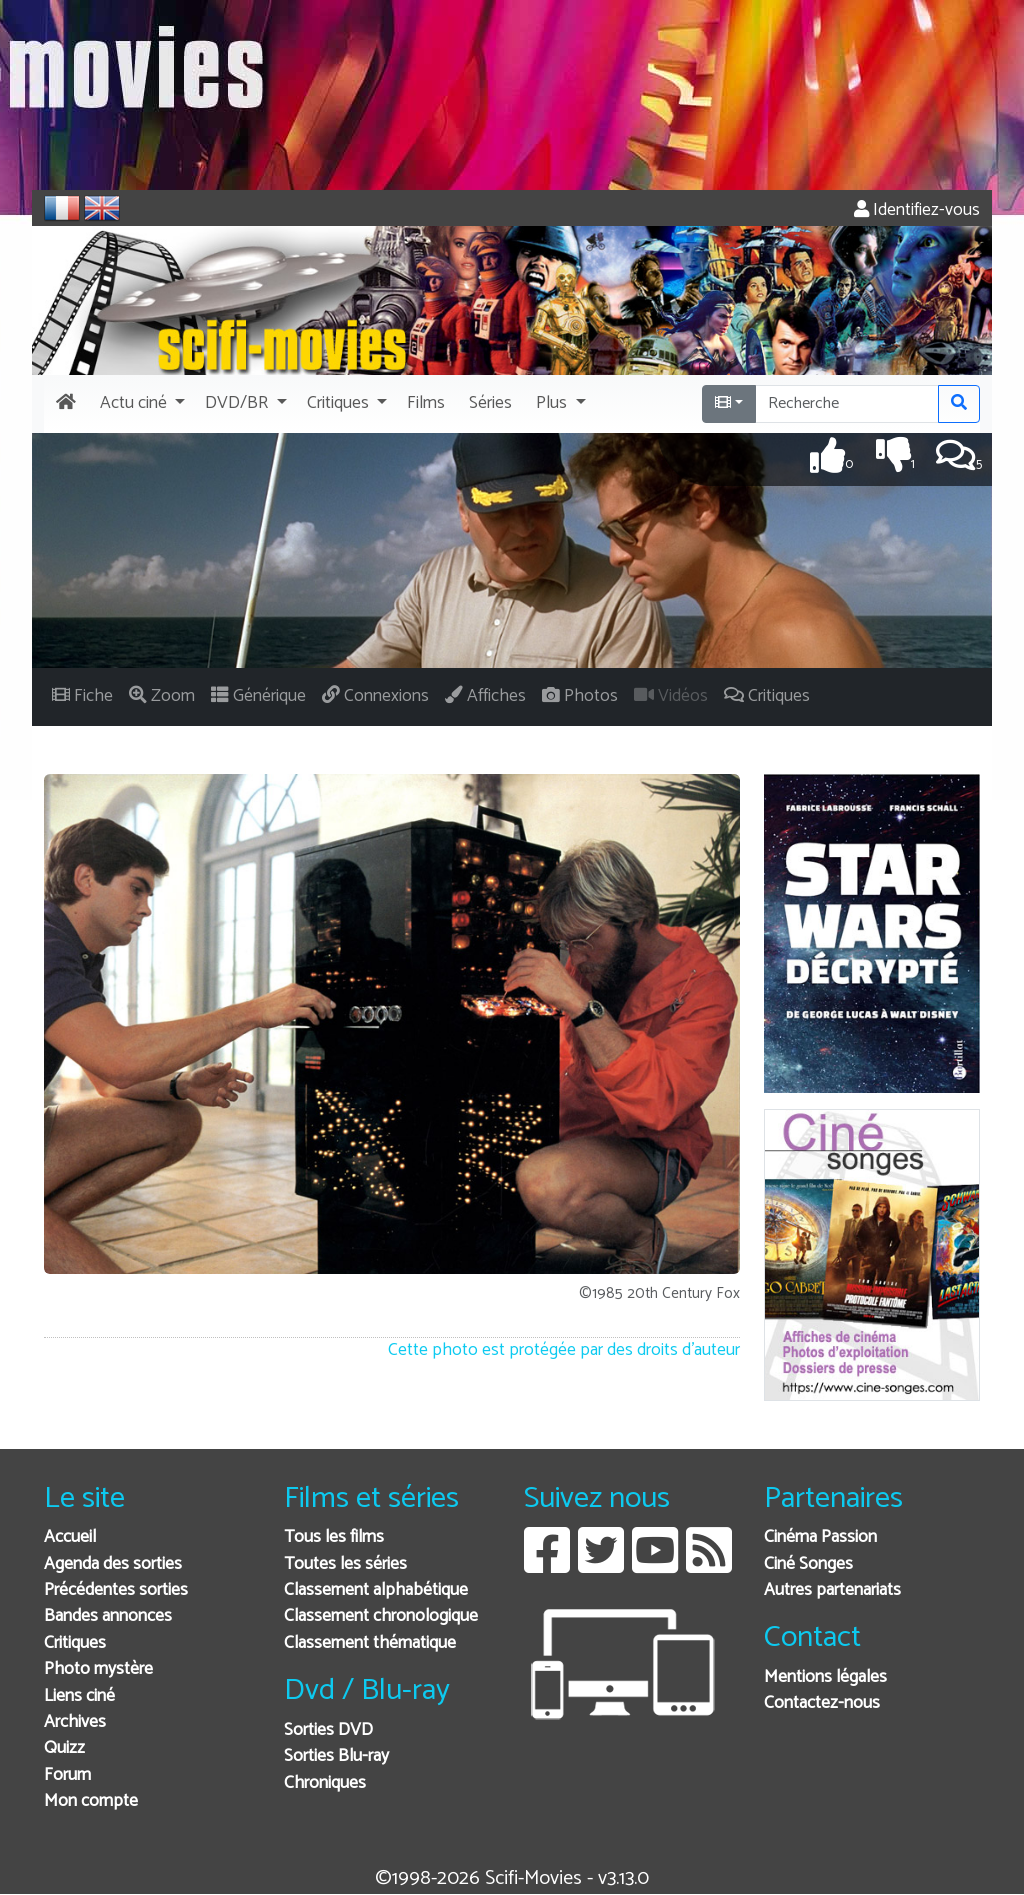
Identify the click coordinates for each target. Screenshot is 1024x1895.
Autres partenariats (832, 1590)
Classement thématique (370, 1643)
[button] (140, 404)
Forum (67, 1775)
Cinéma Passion (820, 1537)
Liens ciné (79, 1696)
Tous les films (334, 1537)
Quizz (64, 1748)
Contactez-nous (822, 1703)
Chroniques (325, 1783)
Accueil (70, 1537)
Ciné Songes (808, 1564)
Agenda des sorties (113, 1564)
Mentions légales (825, 1677)
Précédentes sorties (116, 1590)
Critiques (75, 1643)
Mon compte (91, 1801)
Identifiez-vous (917, 210)
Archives (75, 1722)
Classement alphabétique (376, 1590)
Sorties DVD (328, 1730)
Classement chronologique (381, 1616)
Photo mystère (98, 1669)
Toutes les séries (345, 1564)
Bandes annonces (108, 1616)
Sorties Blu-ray (336, 1756)
